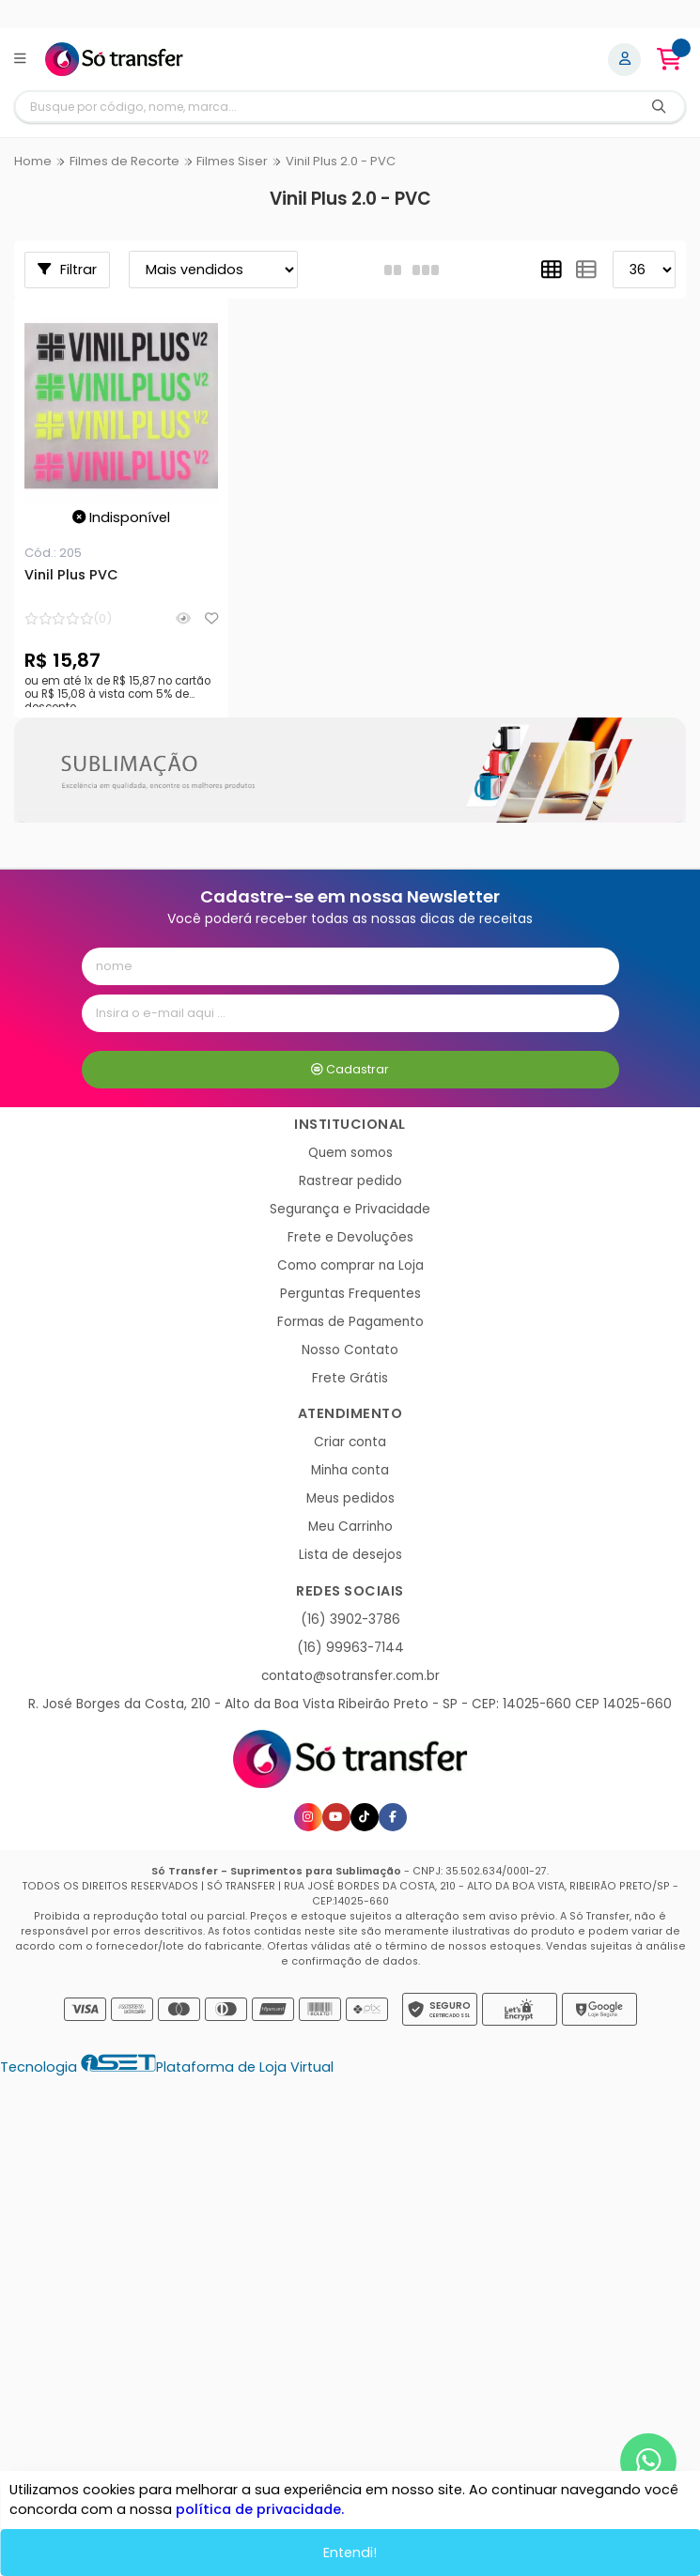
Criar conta (350, 1442)
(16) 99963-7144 (350, 1648)
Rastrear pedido (350, 1181)
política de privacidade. (260, 2509)
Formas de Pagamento (350, 1322)
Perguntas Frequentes (350, 1294)
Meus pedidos (350, 1498)
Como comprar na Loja (350, 1265)
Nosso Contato (350, 1350)
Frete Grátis (350, 1378)
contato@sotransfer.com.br (350, 1676)
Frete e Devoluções (350, 1237)
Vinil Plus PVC (71, 575)
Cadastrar (350, 1069)
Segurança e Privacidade (350, 1209)
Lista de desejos (350, 1555)
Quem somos (350, 1153)
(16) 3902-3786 (350, 1619)
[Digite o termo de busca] (324, 106)
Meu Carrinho (350, 1526)
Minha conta (350, 1470)
